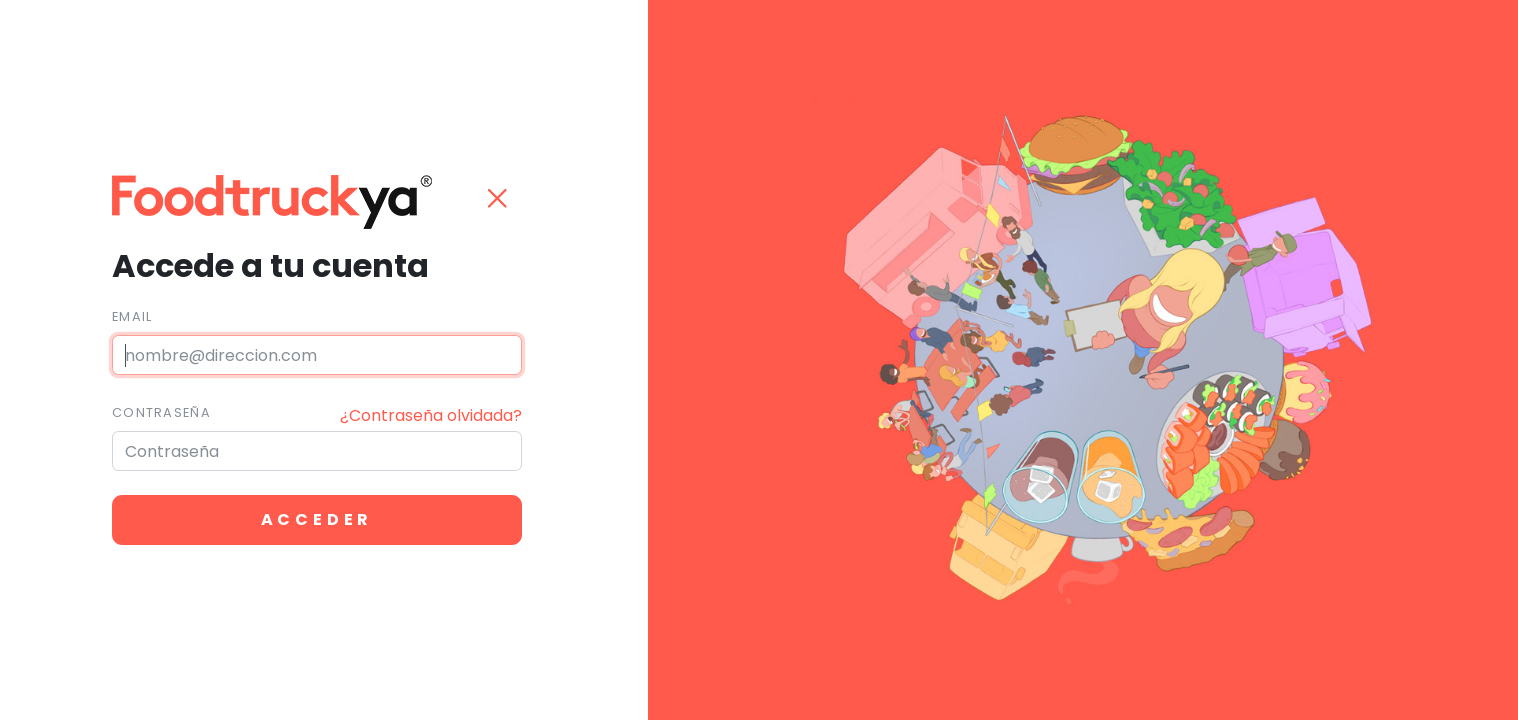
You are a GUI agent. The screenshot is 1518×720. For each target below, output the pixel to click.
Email (132, 316)
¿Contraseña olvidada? (431, 415)
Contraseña (161, 412)
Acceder (317, 519)
